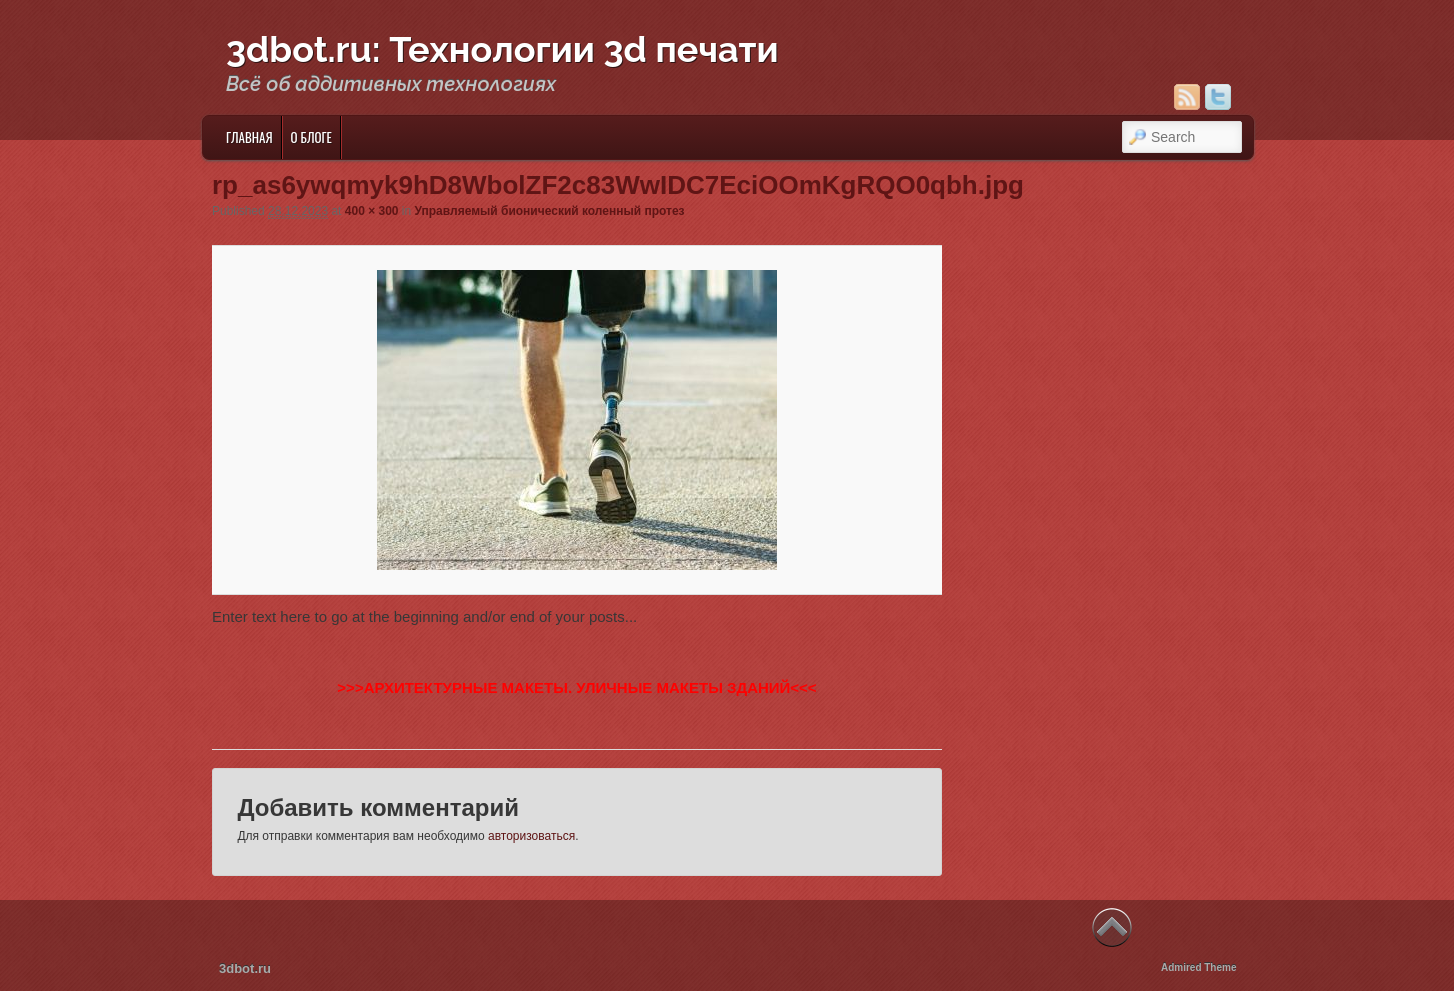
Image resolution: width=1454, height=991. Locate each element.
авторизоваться (531, 836)
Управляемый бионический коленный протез (550, 211)
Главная (249, 137)
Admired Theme (1199, 967)
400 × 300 (372, 211)
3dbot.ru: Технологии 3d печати (502, 49)
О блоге (311, 137)
